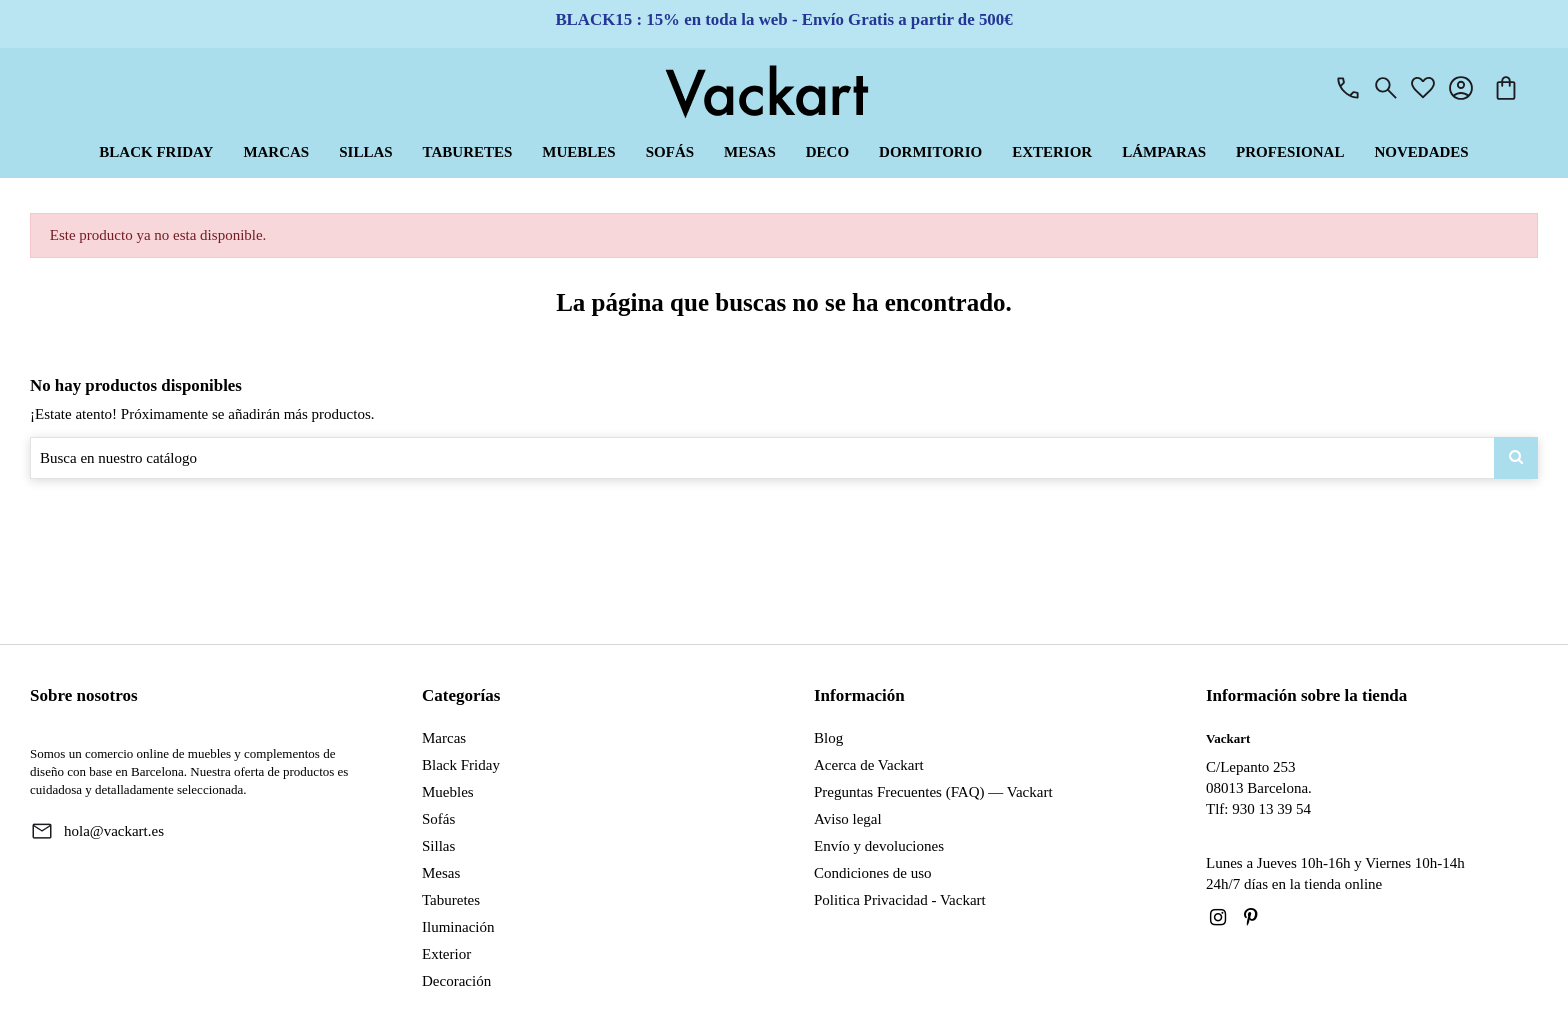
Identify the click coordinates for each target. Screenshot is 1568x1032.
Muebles (448, 792)
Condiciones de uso (873, 873)
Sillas (438, 846)
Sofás (438, 819)
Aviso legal (848, 819)
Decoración (456, 981)
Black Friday (461, 765)
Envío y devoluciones (879, 846)
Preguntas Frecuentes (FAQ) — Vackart (933, 792)
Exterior (446, 954)
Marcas (444, 738)
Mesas (441, 873)
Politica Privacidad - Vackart (900, 900)
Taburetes (451, 900)
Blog (828, 738)
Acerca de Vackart (869, 765)
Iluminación (458, 927)
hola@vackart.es (114, 831)
